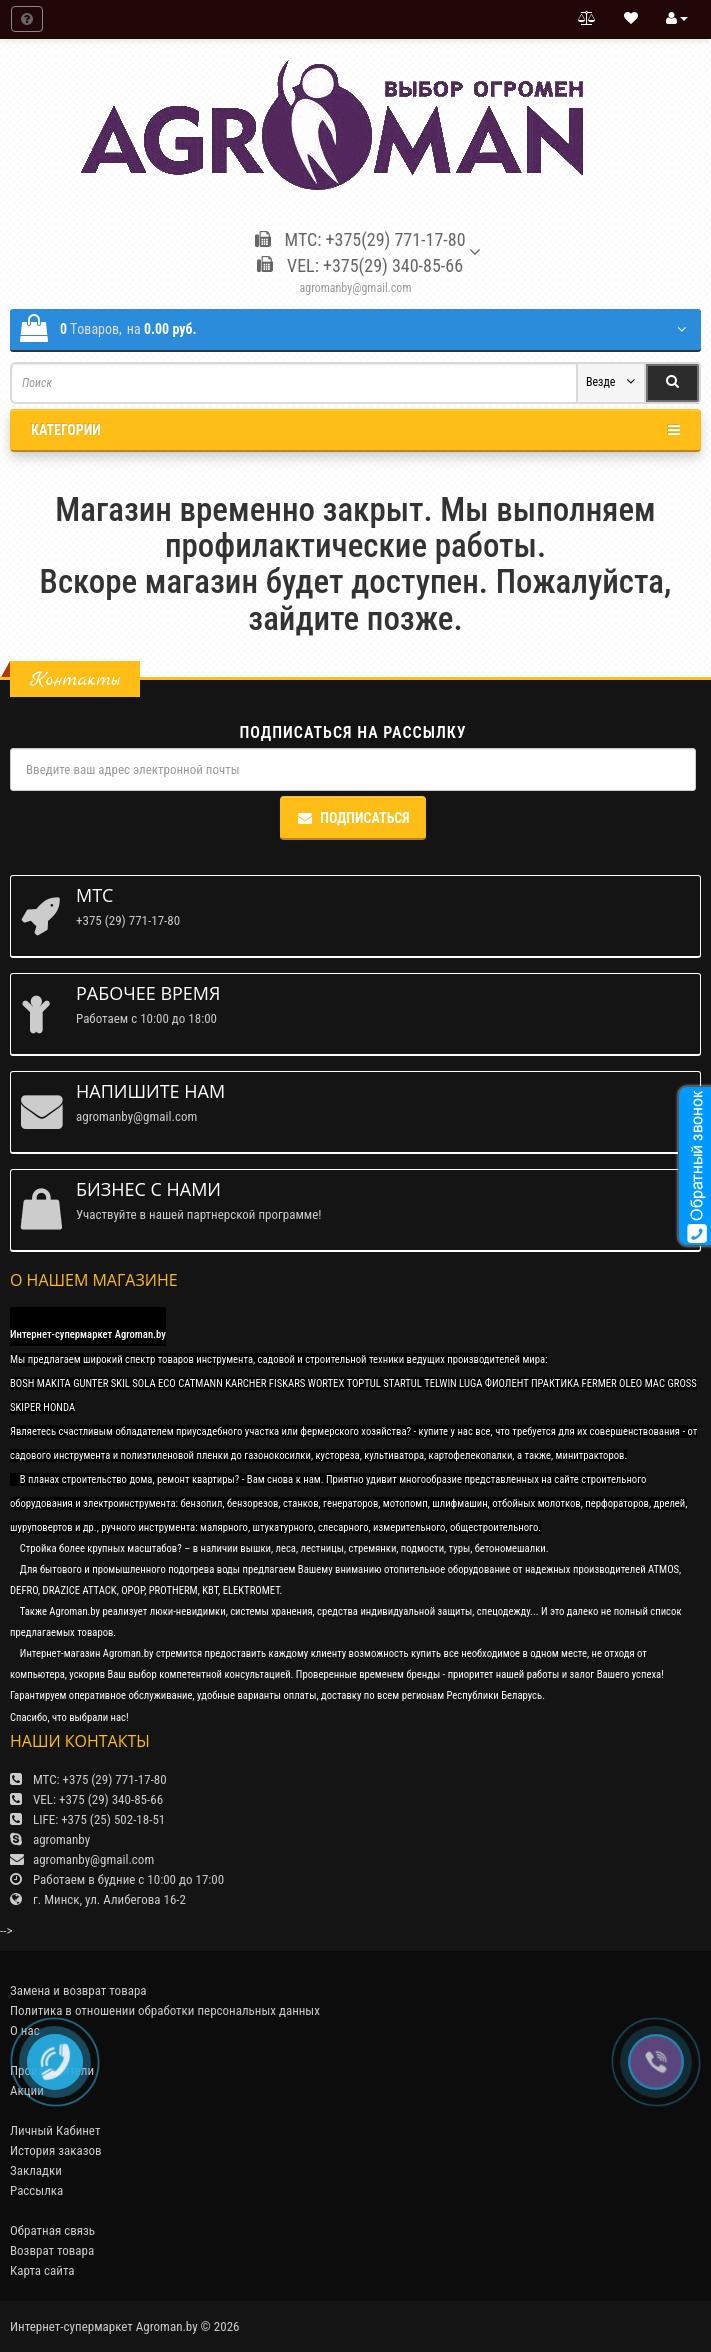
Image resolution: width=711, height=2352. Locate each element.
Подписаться (352, 818)
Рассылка (36, 2190)
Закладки (36, 2170)
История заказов (56, 2150)
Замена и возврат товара (78, 1990)
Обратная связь (52, 2230)
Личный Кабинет (55, 2130)
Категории (355, 430)
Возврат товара (52, 2250)
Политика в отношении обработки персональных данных (165, 2010)
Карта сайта (42, 2270)
